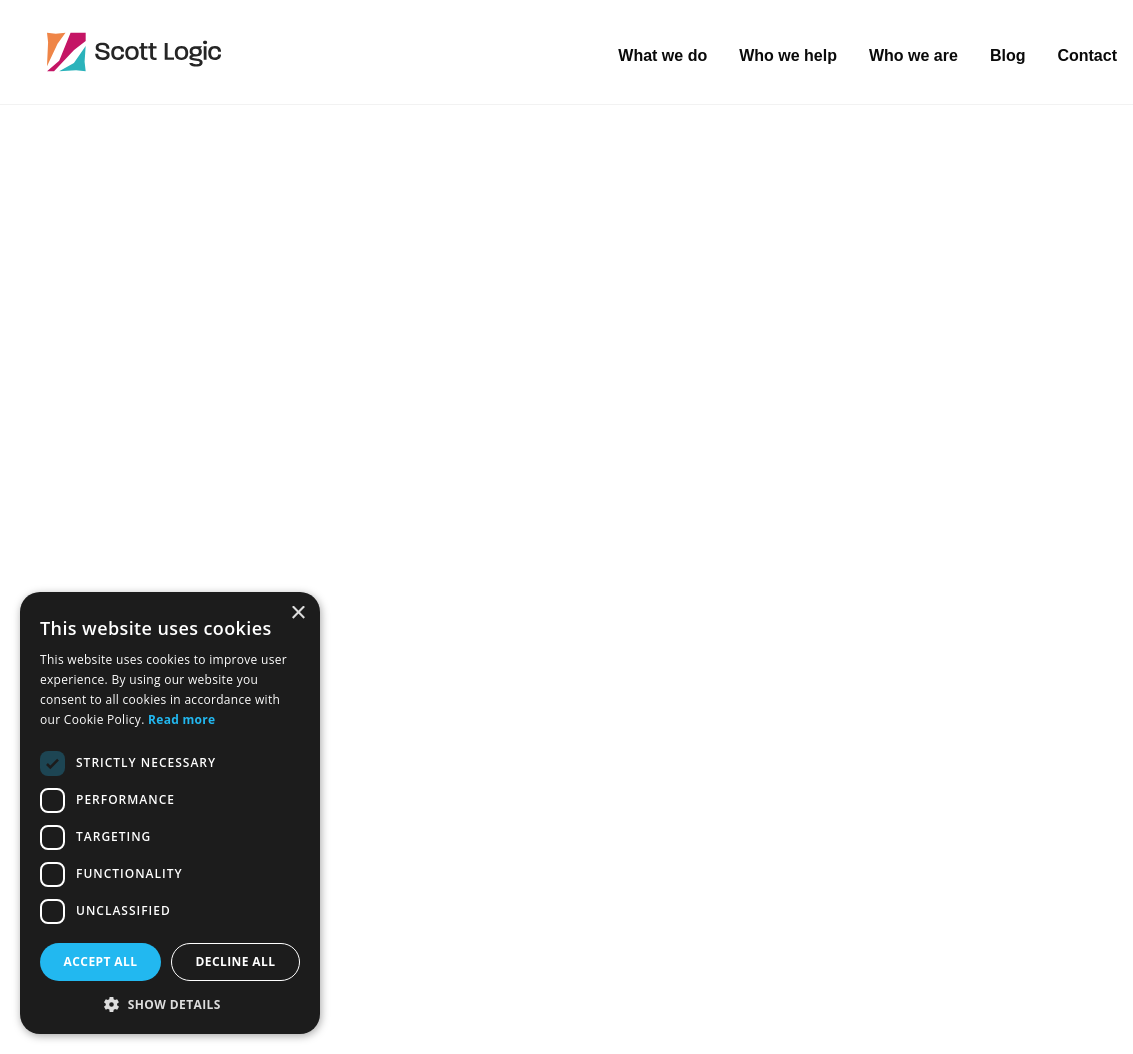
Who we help (788, 56)
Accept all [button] (101, 961)
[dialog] (170, 813)
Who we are (913, 56)
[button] (170, 1004)
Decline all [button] (236, 961)
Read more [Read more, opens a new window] (181, 719)
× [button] (297, 613)
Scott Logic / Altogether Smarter (265, 52)
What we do (662, 56)
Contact (1087, 56)
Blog (1008, 56)
